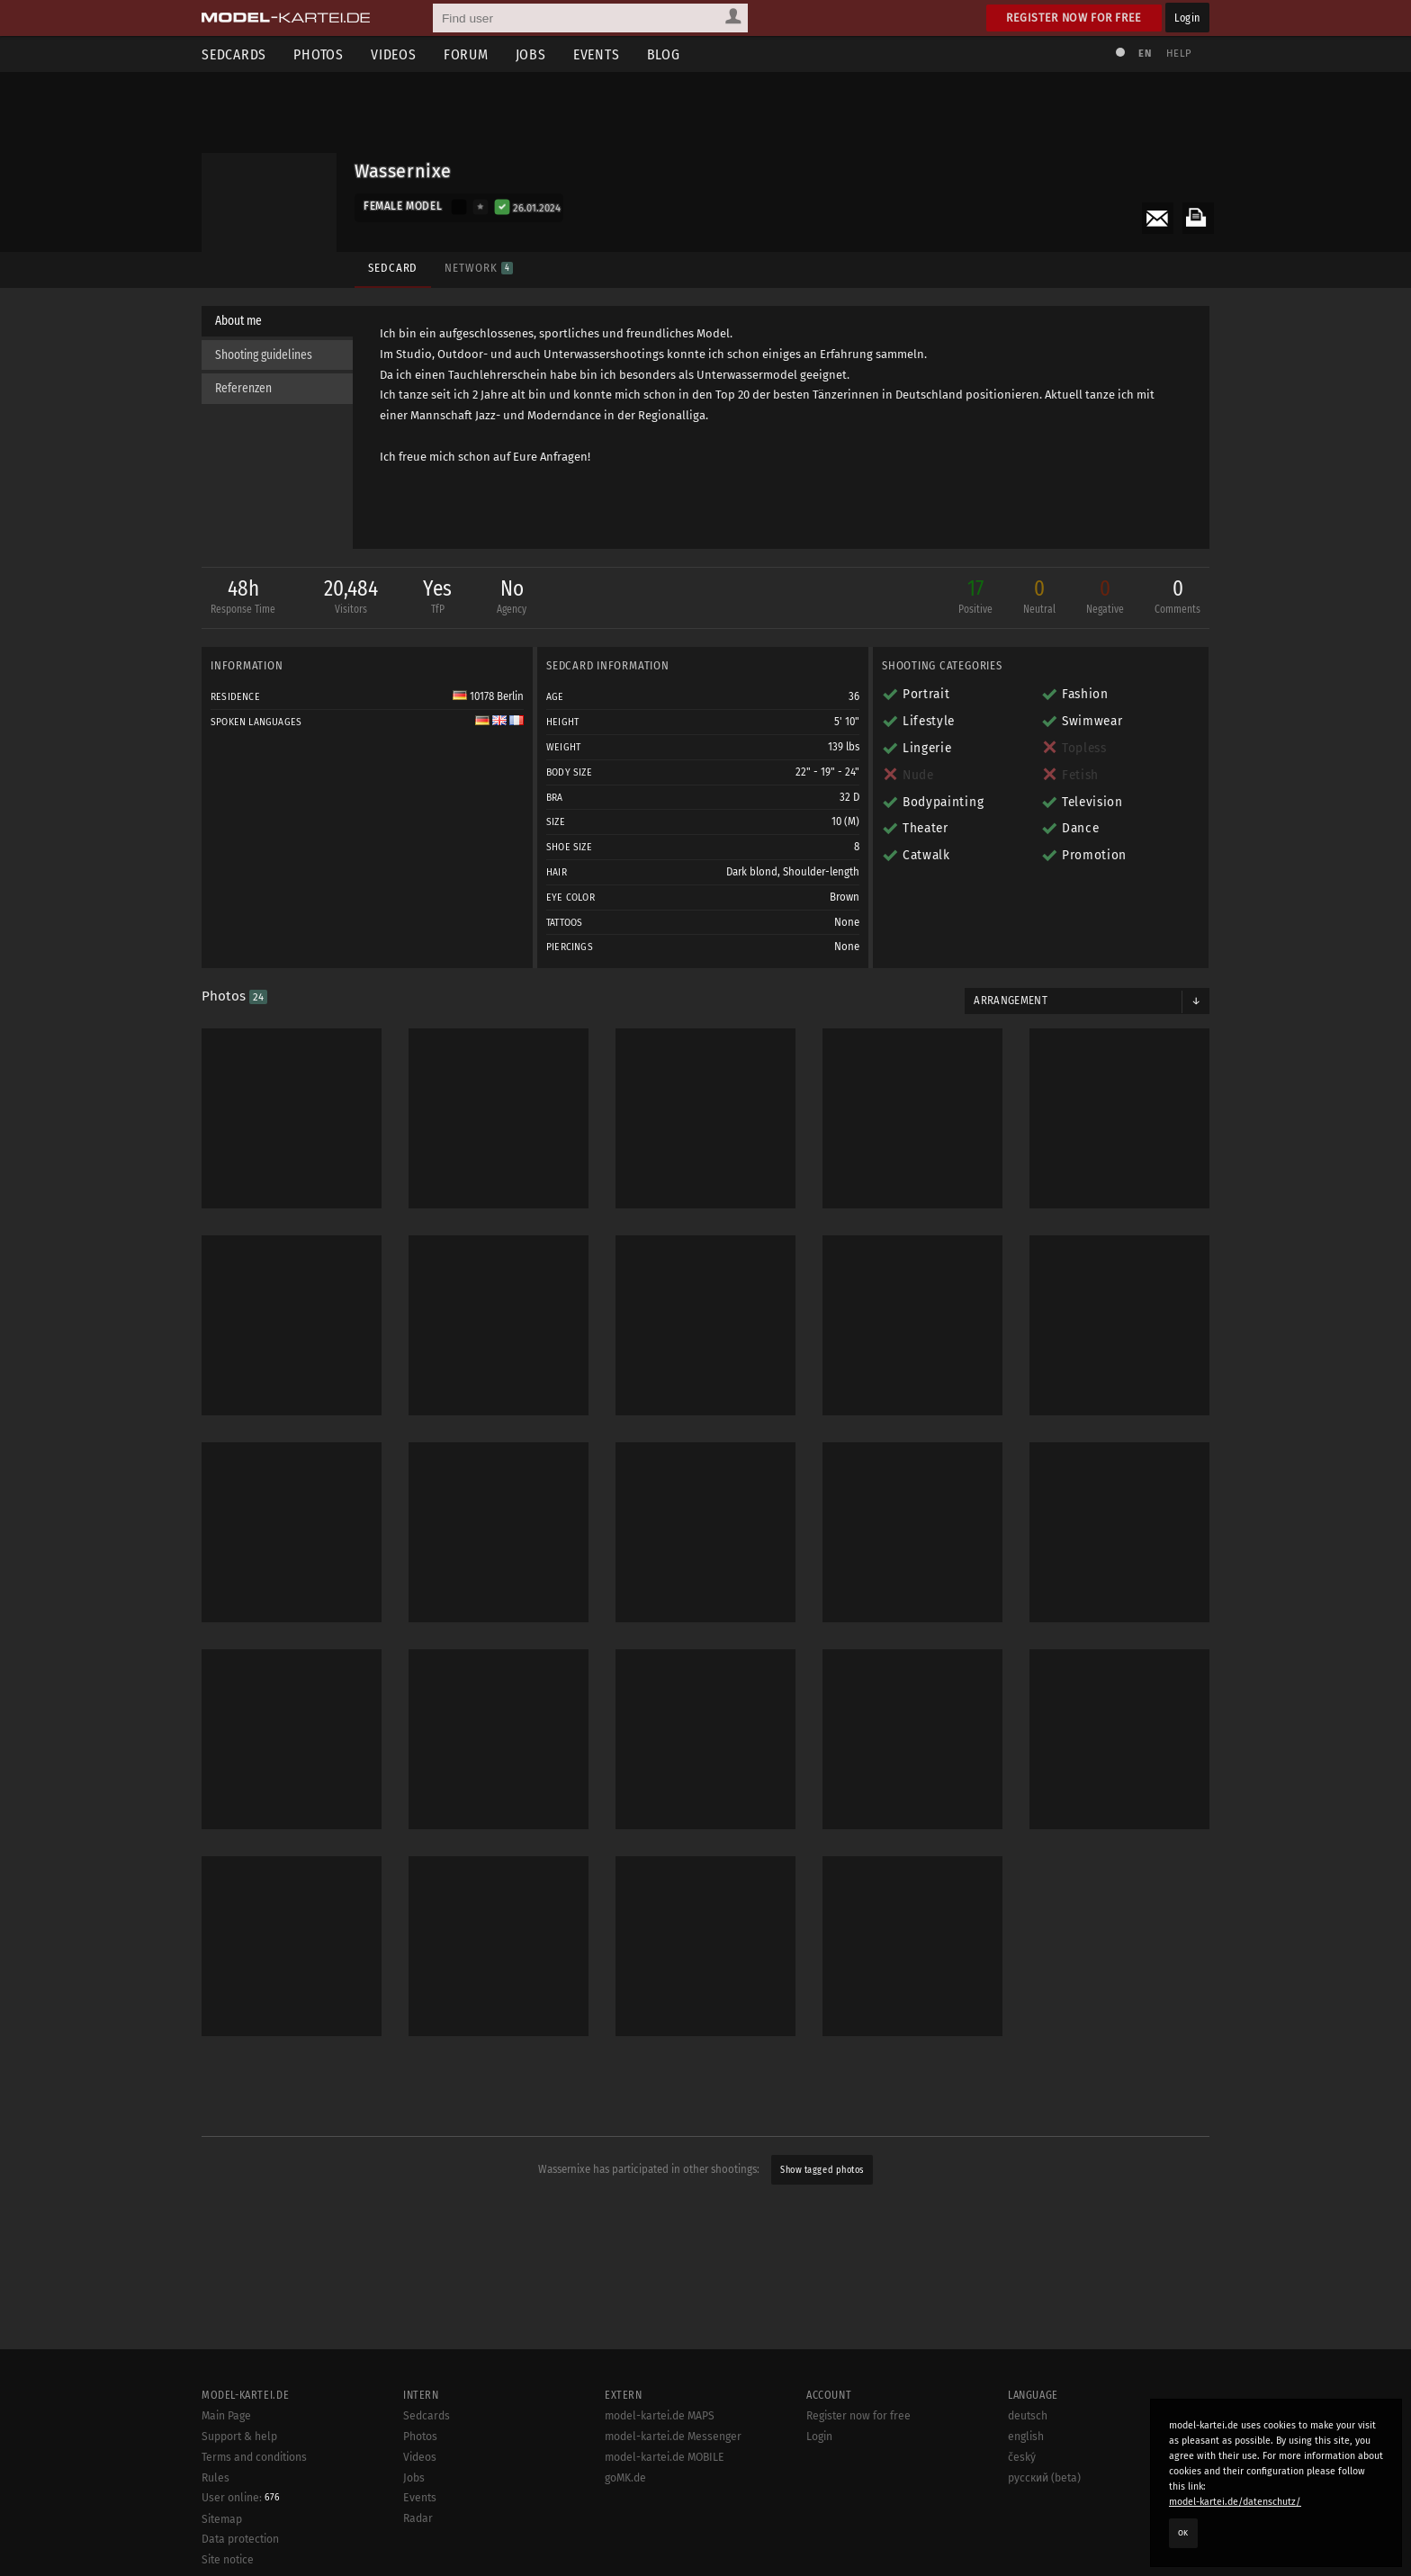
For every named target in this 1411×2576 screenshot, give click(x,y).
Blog (663, 54)
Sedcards (234, 54)
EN (1144, 53)
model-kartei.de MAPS (659, 2416)
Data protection (240, 2539)
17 (975, 598)
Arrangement (1010, 1000)
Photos (318, 54)
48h (243, 598)
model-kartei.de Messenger (673, 2436)
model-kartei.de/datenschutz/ (1235, 2502)
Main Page (226, 2416)
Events (596, 54)
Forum (466, 54)
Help (1178, 53)
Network (478, 267)
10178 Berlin (488, 696)
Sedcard (393, 267)
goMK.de (625, 2478)
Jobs (531, 54)
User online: (241, 2497)
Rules (215, 2478)
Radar (418, 2518)
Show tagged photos (821, 2170)
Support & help (239, 2436)
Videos (394, 54)
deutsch (1027, 2416)
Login (1187, 17)
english (1026, 2436)
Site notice (228, 2560)
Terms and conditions (254, 2457)
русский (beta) (1044, 2478)
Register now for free (1074, 17)
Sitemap (222, 2519)
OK (1183, 2532)
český (1022, 2457)
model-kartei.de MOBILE (664, 2457)
